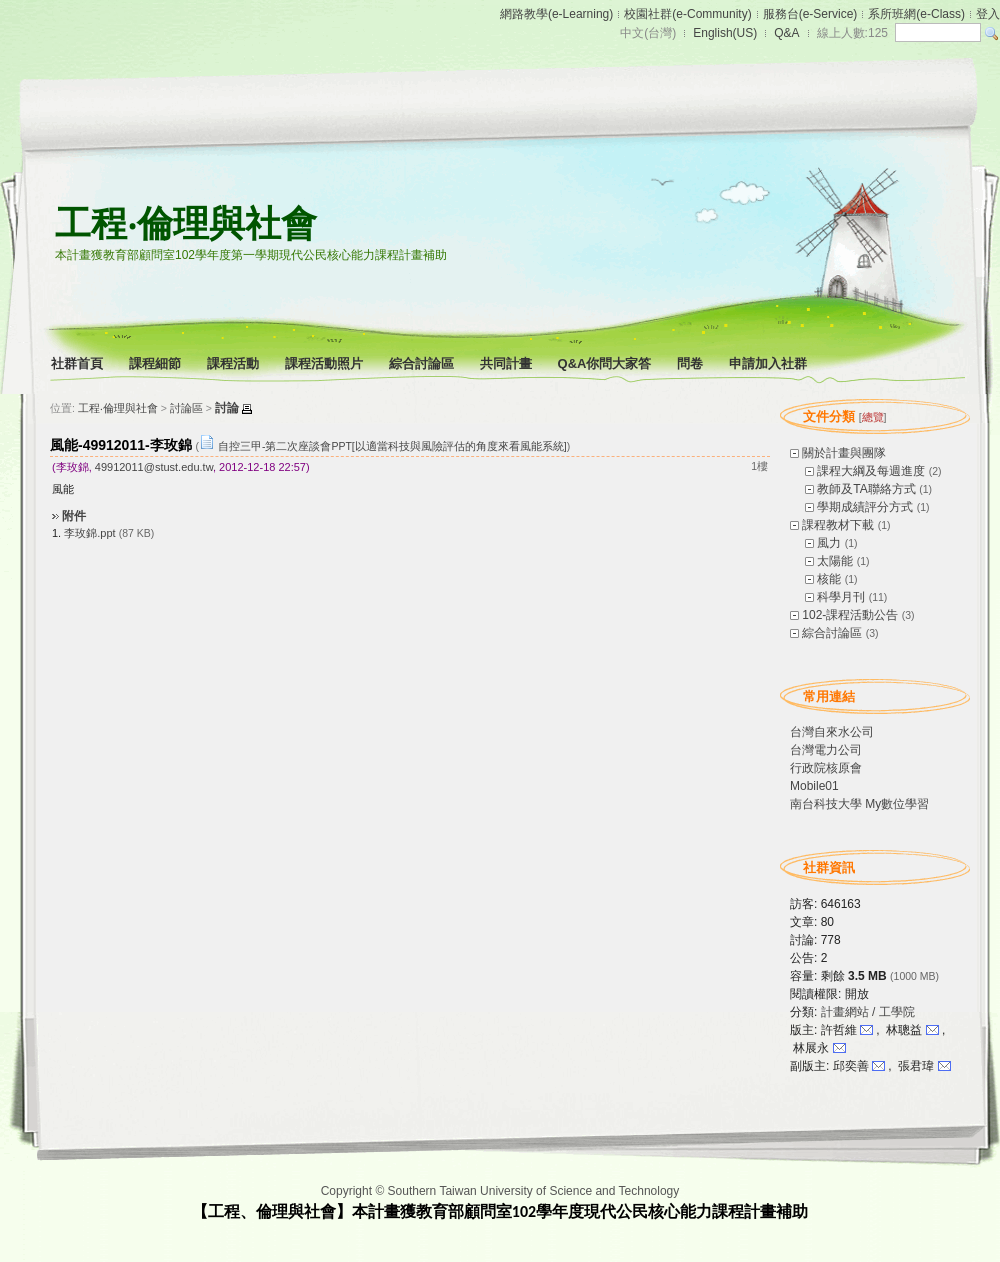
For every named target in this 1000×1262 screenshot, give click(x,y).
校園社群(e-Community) (687, 14)
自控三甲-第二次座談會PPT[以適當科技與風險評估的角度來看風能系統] (392, 446)
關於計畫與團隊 (844, 453)
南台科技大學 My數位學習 (859, 804)
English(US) (725, 33)
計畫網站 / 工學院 (868, 1012)
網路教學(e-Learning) (556, 14)
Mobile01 (814, 786)
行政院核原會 (826, 768)
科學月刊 (841, 597)
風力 (829, 543)
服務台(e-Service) (810, 14)
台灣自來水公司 (832, 732)
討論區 (186, 408)
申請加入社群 (769, 363)
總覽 (873, 417)
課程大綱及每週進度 (871, 471)
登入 (988, 14)
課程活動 (234, 363)
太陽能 (835, 561)
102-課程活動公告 (850, 615)
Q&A (786, 33)
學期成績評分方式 (865, 507)
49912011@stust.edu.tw (154, 467)
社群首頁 (78, 363)
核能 (829, 579)
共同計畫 (507, 363)
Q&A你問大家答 (606, 363)
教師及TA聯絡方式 (866, 489)
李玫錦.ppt (89, 533)
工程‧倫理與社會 (186, 223)
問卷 (691, 363)
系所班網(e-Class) (916, 14)
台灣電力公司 (826, 750)
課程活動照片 (325, 363)
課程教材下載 (838, 525)
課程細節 (156, 363)
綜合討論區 (423, 363)
